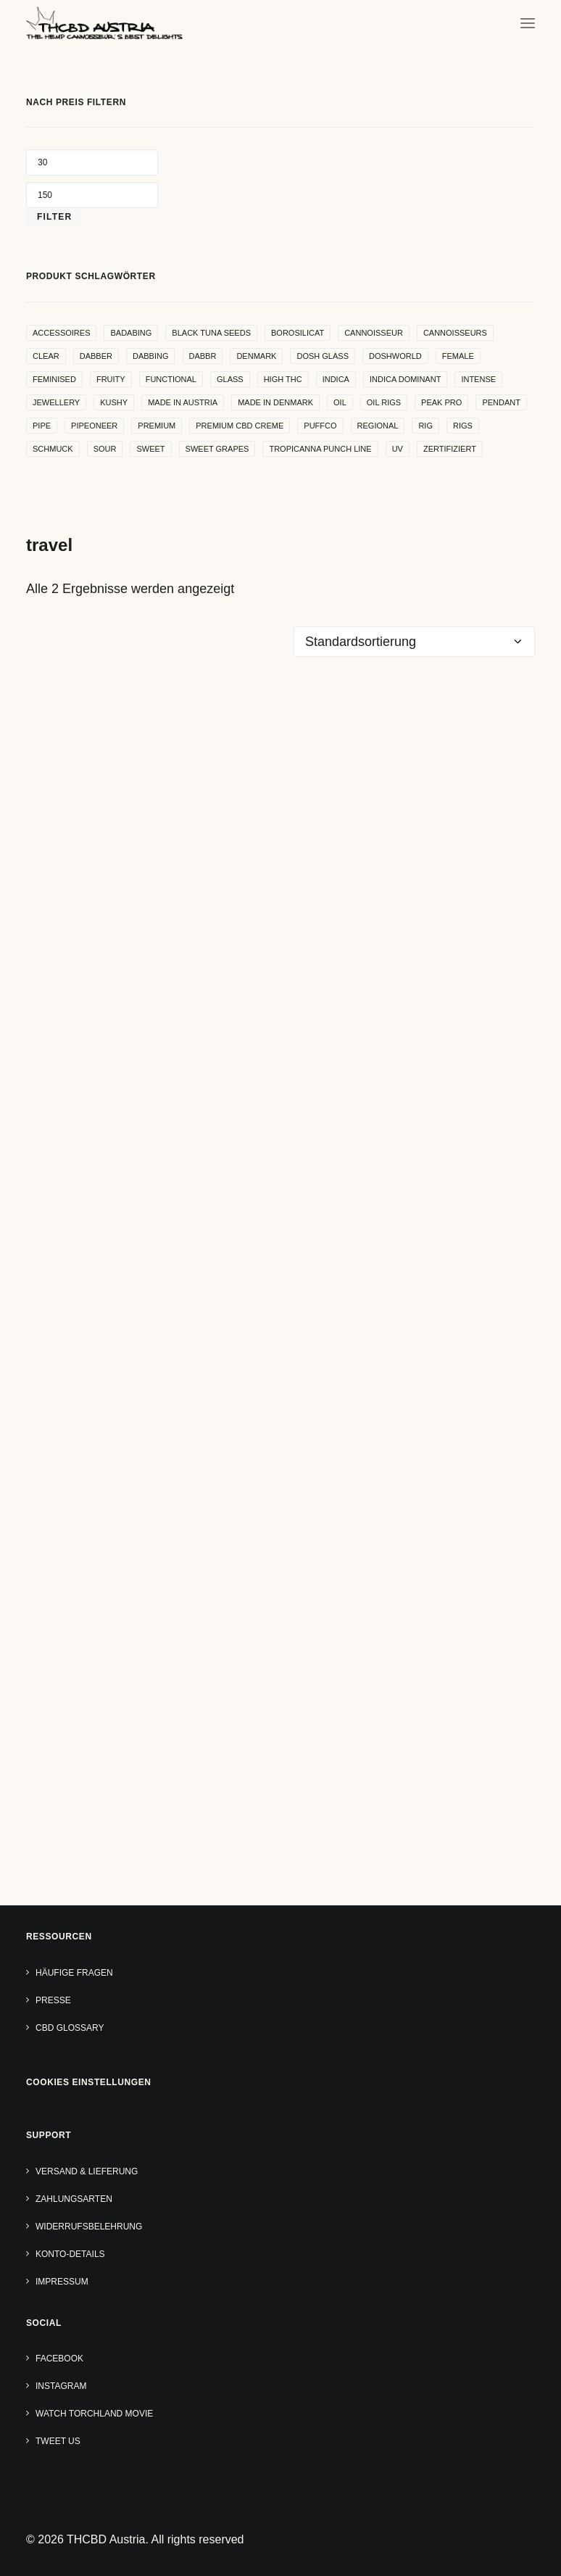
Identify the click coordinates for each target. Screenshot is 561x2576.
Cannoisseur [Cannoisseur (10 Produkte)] (373, 332)
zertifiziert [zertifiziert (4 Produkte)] (449, 448)
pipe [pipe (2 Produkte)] (42, 425)
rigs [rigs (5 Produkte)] (463, 425)
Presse (53, 2000)
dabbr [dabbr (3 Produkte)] (203, 356)
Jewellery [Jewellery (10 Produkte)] (56, 402)
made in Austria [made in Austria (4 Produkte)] (182, 402)
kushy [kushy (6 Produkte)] (114, 402)
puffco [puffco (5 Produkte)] (320, 425)
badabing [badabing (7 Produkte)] (130, 332)
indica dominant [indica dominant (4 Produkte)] (405, 379)
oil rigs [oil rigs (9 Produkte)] (384, 402)
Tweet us (58, 2441)
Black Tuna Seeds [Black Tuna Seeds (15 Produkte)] (211, 332)
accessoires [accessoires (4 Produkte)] (61, 332)
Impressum (62, 2282)
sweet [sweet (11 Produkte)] (150, 448)
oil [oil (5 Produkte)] (339, 402)
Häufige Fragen (74, 1973)
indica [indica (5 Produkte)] (336, 379)
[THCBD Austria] (104, 23)
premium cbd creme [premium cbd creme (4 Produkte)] (239, 425)
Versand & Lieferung (87, 2171)
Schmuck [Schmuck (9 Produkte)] (53, 448)
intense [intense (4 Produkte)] (478, 379)
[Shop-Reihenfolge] (414, 641)
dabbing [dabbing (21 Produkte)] (151, 356)
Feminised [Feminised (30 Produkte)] (54, 379)
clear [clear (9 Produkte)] (46, 356)
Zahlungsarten (74, 2199)
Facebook (59, 2358)
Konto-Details (70, 2254)
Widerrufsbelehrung (89, 2226)
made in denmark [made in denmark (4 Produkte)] (275, 402)
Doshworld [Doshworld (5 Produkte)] (395, 356)
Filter (54, 217)
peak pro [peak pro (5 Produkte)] (441, 402)
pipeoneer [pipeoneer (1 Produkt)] (94, 425)
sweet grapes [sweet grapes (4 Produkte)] (217, 448)
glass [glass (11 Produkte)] (230, 379)
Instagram (61, 2386)
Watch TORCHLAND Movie (94, 2414)
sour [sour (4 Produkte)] (105, 448)
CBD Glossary (70, 2028)
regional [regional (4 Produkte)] (378, 425)
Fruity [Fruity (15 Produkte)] (110, 379)
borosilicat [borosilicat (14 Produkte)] (297, 332)
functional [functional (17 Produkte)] (171, 379)
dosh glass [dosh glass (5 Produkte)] (322, 356)
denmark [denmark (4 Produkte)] (256, 356)
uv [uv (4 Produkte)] (397, 448)
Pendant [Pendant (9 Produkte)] (501, 402)
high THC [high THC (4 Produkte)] (283, 379)
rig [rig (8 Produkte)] (425, 425)
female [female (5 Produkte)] (458, 356)
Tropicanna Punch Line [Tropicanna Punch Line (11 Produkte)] (320, 448)
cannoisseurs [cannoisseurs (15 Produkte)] (455, 332)
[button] (527, 23)
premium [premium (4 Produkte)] (156, 425)
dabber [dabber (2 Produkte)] (96, 356)
